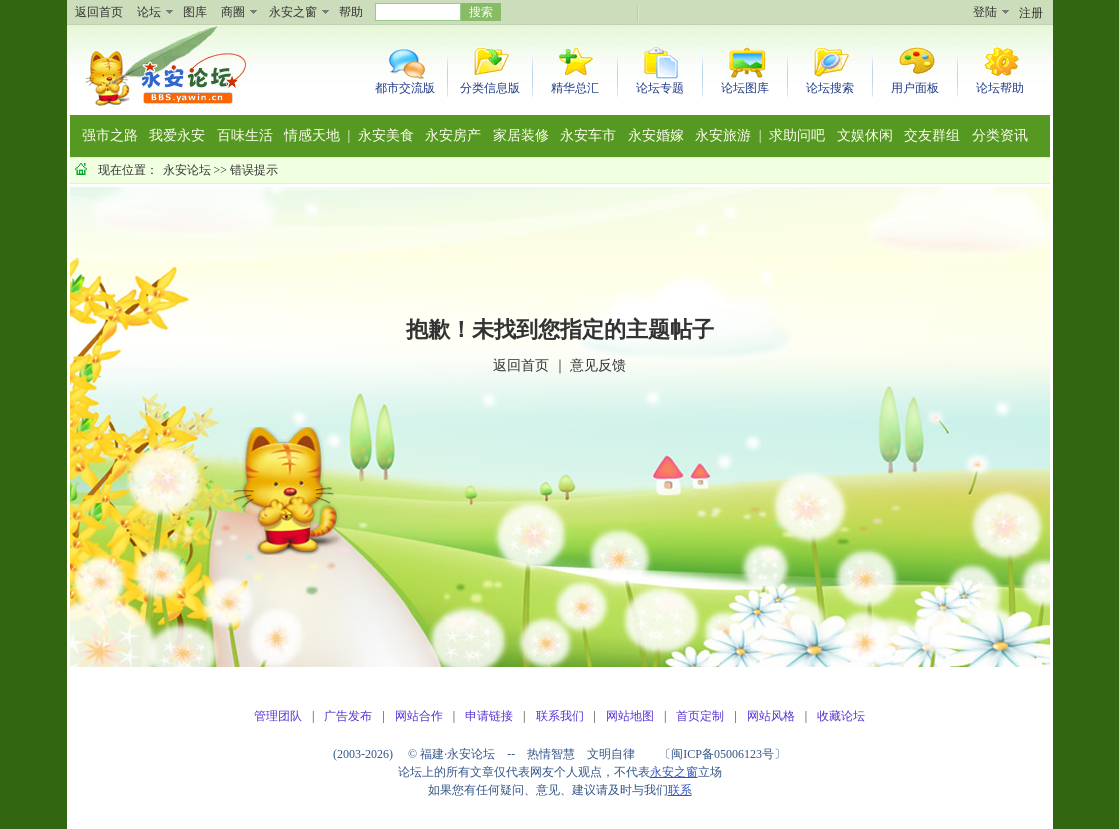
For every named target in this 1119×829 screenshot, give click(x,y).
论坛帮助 (1000, 88)
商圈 (233, 12)
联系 (680, 790)
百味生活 (245, 135)
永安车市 (588, 135)
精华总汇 (575, 88)
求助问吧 (797, 135)
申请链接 (489, 716)
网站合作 (419, 716)
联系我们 (560, 716)
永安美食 (386, 135)
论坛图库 (745, 88)
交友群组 (932, 135)
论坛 (149, 12)
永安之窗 (293, 12)
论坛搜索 (830, 88)
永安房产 (453, 135)
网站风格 (771, 716)
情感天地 (312, 135)
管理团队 (278, 716)
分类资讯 (1000, 135)
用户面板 (915, 88)
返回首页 (99, 12)
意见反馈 (598, 365)
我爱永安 (177, 135)
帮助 (351, 12)
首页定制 (700, 716)
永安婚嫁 (656, 135)
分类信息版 (490, 88)
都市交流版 (405, 88)
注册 (1031, 13)
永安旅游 (723, 135)
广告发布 (348, 716)
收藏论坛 (841, 716)
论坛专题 (660, 88)
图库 (195, 12)
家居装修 (521, 135)
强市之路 (110, 135)
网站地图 (630, 716)
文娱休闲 (865, 135)
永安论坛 (187, 170)
